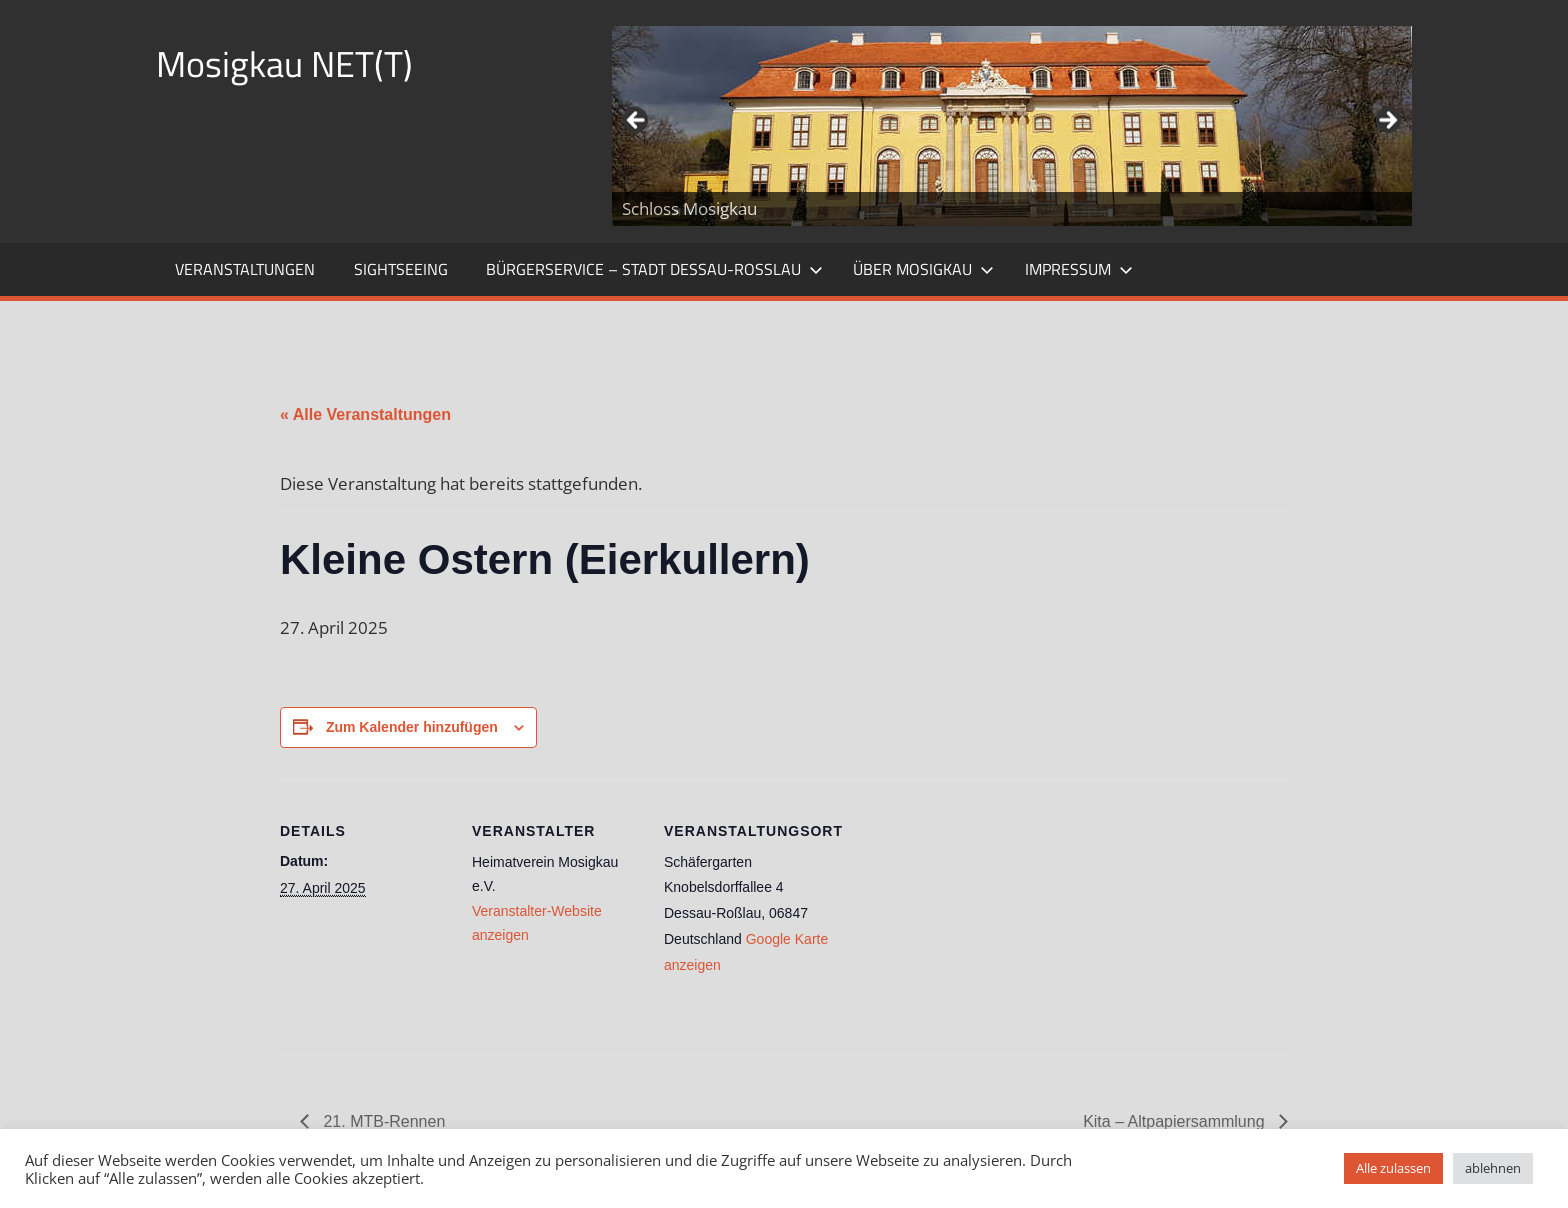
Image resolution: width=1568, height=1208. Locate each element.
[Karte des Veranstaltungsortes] (961, 917)
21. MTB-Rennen (382, 1121)
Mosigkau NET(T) (284, 63)
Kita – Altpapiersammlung (1176, 1121)
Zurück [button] (637, 121)
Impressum (1079, 269)
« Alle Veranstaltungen (365, 414)
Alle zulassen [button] (1393, 1168)
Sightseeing (401, 269)
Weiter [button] (1387, 121)
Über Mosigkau (923, 269)
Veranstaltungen (245, 269)
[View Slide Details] (1012, 126)
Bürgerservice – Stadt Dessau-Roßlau (654, 269)
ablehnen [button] (1493, 1168)
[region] (1012, 126)
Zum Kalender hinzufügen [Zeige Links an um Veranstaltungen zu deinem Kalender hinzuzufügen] (412, 727)
